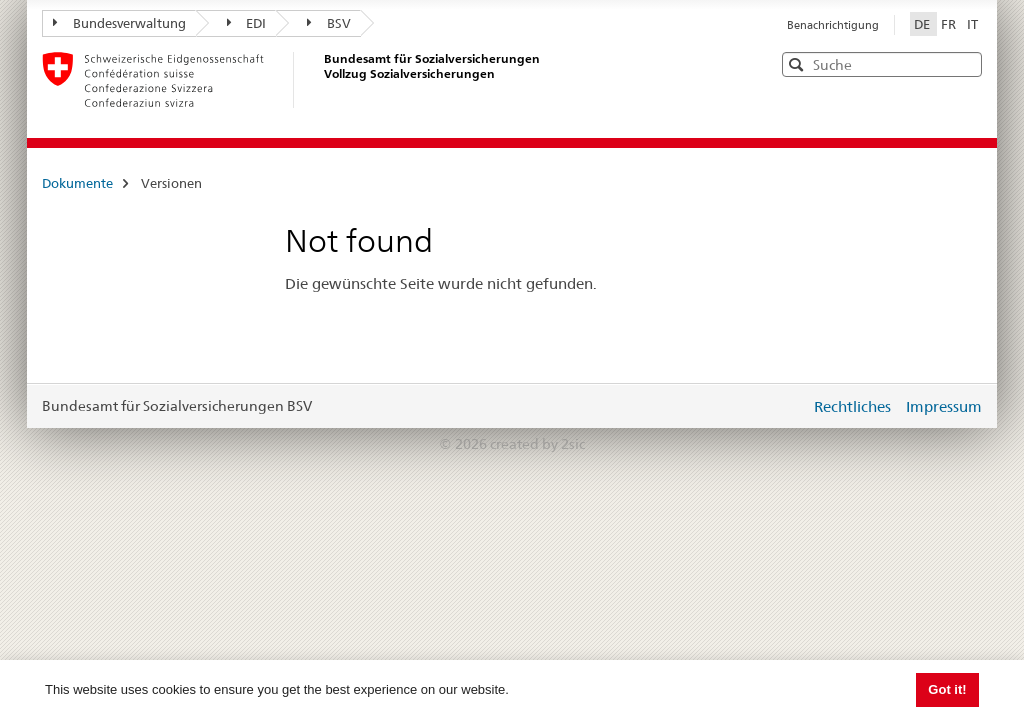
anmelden (780, 406)
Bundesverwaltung (119, 23)
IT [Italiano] (972, 24)
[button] (965, 63)
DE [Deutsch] (923, 24)
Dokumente (77, 183)
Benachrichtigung (833, 25)
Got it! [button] (947, 689)
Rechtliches (852, 406)
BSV (329, 23)
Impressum (944, 406)
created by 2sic (537, 444)
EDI (247, 23)
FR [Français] (950, 24)
